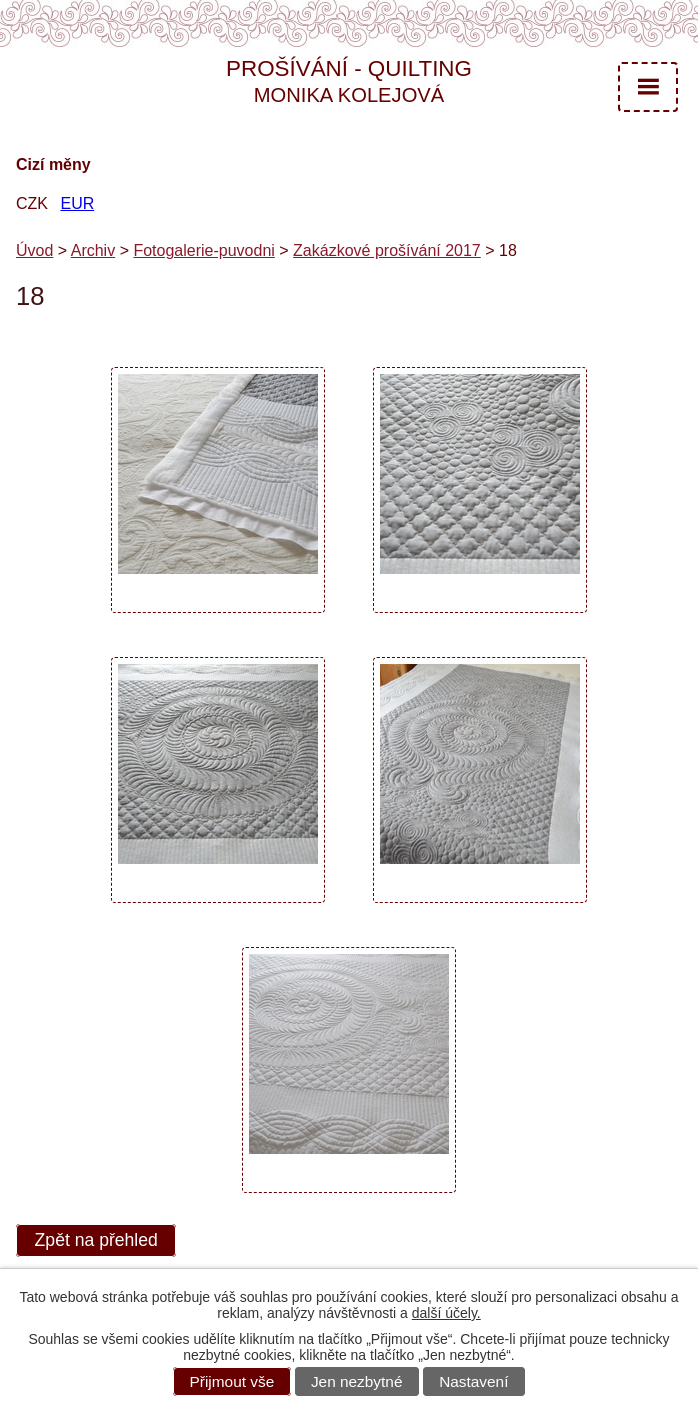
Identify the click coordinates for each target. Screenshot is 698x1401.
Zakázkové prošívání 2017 (387, 250)
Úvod (34, 250)
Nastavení (473, 1381)
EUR (77, 203)
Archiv (93, 250)
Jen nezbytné (357, 1381)
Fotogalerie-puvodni (203, 250)
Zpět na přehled (96, 1241)
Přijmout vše (232, 1381)
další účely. (446, 1313)
